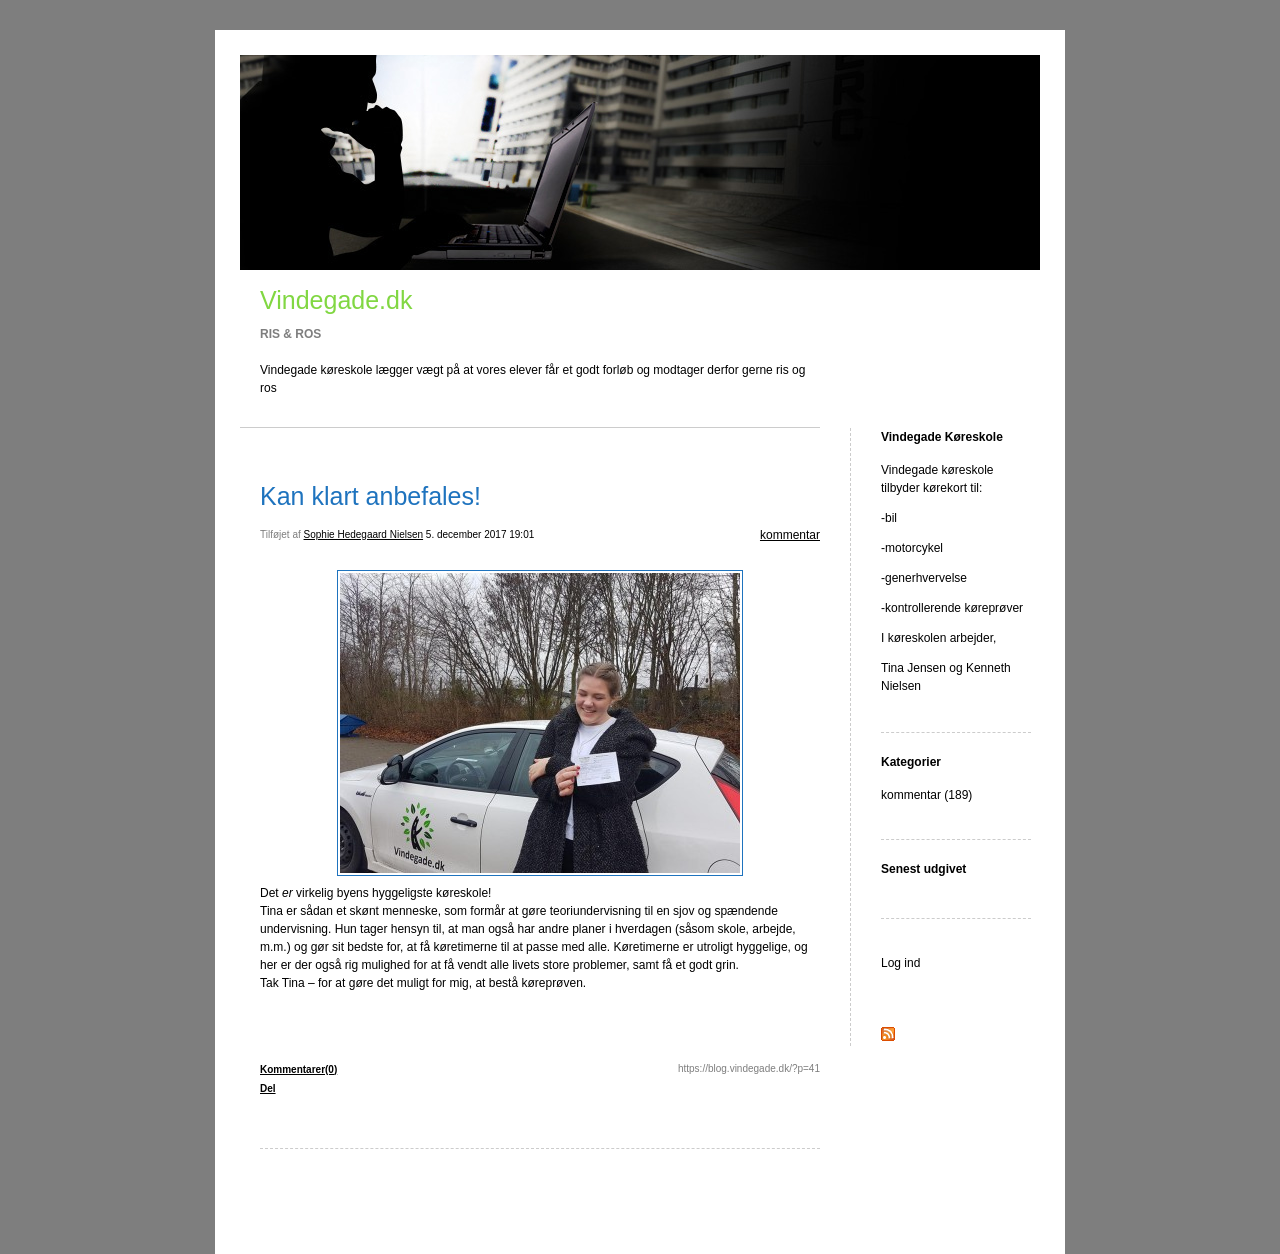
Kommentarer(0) (298, 1069)
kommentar (790, 535)
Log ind (900, 963)
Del (268, 1088)
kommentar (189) (926, 795)
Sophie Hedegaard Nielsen (364, 534)
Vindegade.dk (336, 300)
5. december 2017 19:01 (480, 534)
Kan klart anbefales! (370, 496)
